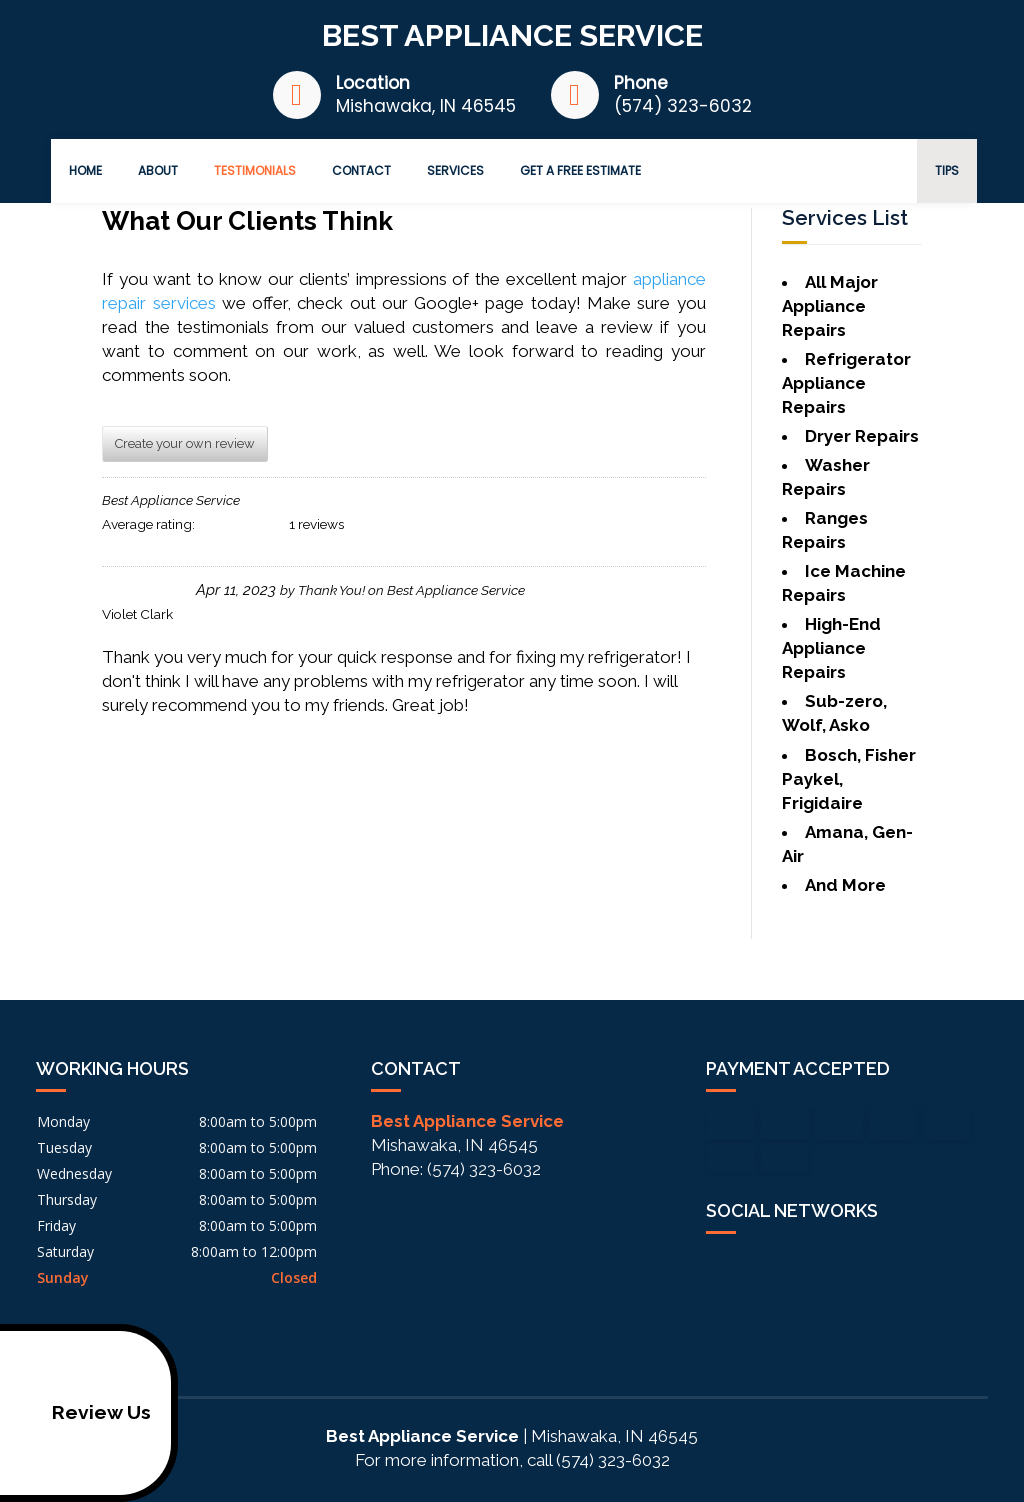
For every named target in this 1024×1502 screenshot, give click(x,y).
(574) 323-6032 (683, 106)
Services (455, 170)
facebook (722, 1267)
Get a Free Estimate (580, 170)
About (158, 170)
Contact (361, 170)
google (760, 1267)
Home (85, 170)
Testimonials (255, 170)
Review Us (80, 1413)
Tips (947, 170)
